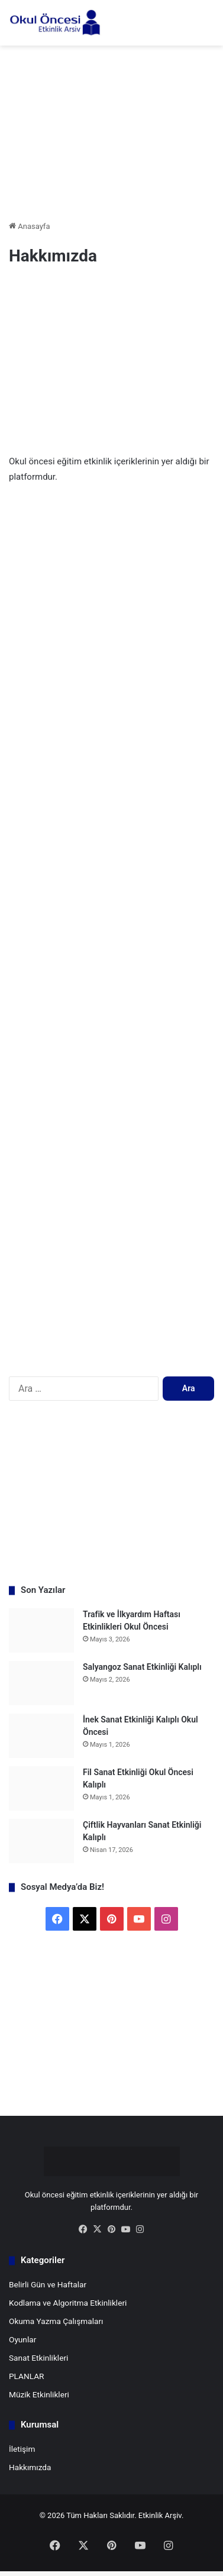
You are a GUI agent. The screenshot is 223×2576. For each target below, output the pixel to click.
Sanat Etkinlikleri (38, 2357)
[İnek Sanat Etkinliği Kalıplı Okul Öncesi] (41, 1736)
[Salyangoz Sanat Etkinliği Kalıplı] (41, 1683)
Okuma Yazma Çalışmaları (56, 2321)
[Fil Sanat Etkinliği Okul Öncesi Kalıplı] (41, 1788)
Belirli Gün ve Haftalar (47, 2284)
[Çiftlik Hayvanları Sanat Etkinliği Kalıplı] (41, 1841)
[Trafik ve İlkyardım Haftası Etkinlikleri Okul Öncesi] (41, 1630)
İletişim (22, 2449)
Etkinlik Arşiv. (161, 2515)
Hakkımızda (30, 2467)
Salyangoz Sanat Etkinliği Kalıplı (142, 1667)
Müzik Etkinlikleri (39, 2394)
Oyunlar (22, 2339)
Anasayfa (29, 226)
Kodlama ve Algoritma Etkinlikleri (68, 2302)
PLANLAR (26, 2376)
